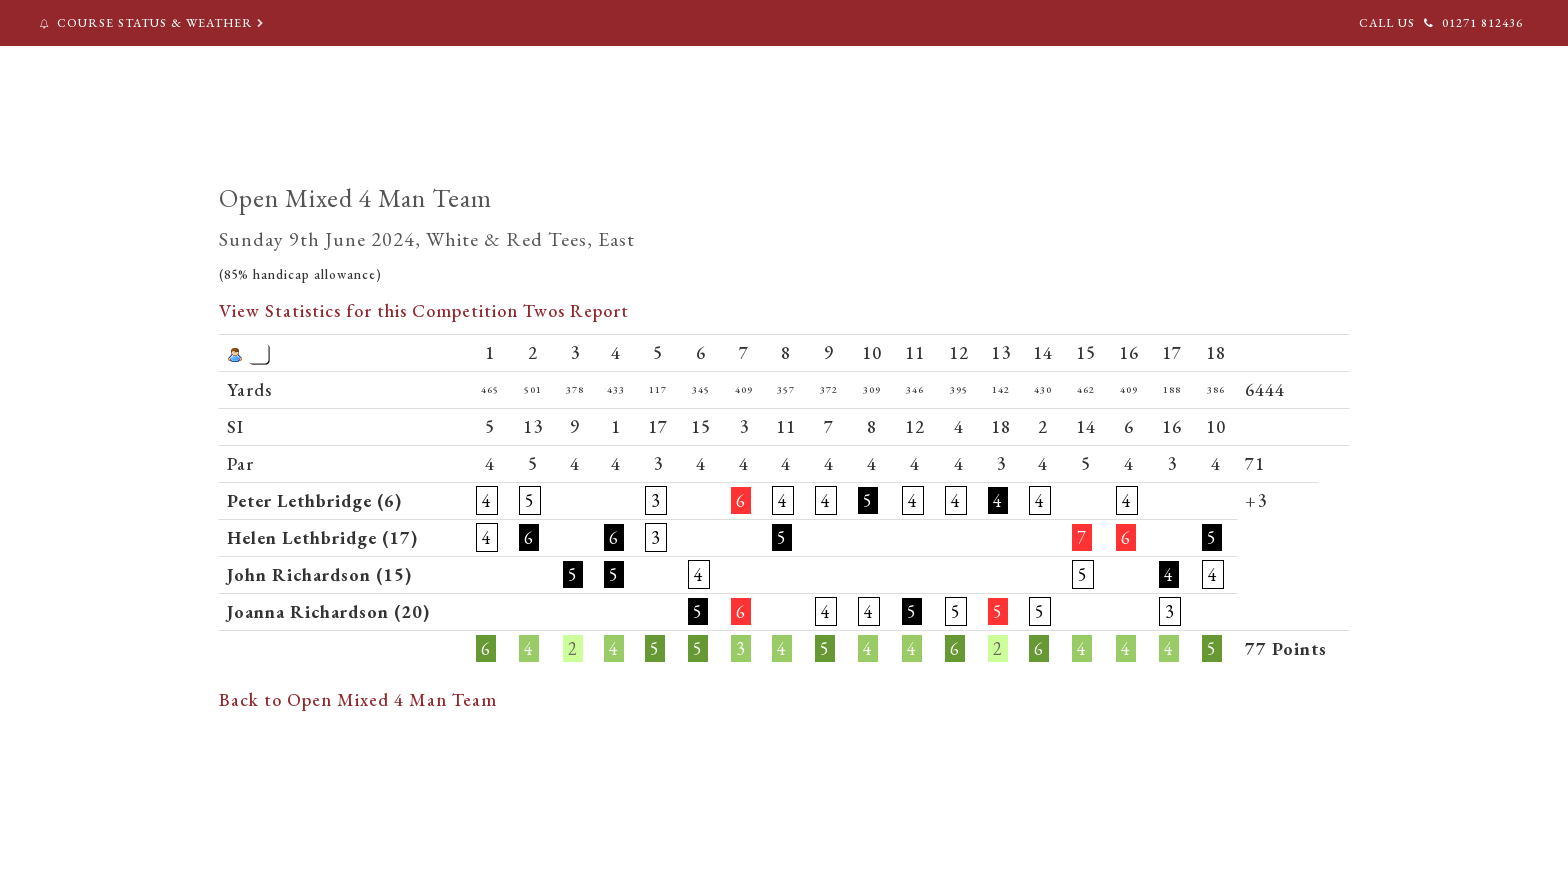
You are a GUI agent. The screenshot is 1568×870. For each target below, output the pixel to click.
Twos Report (576, 310)
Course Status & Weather (153, 23)
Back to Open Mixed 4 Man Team (358, 699)
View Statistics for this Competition (368, 310)
